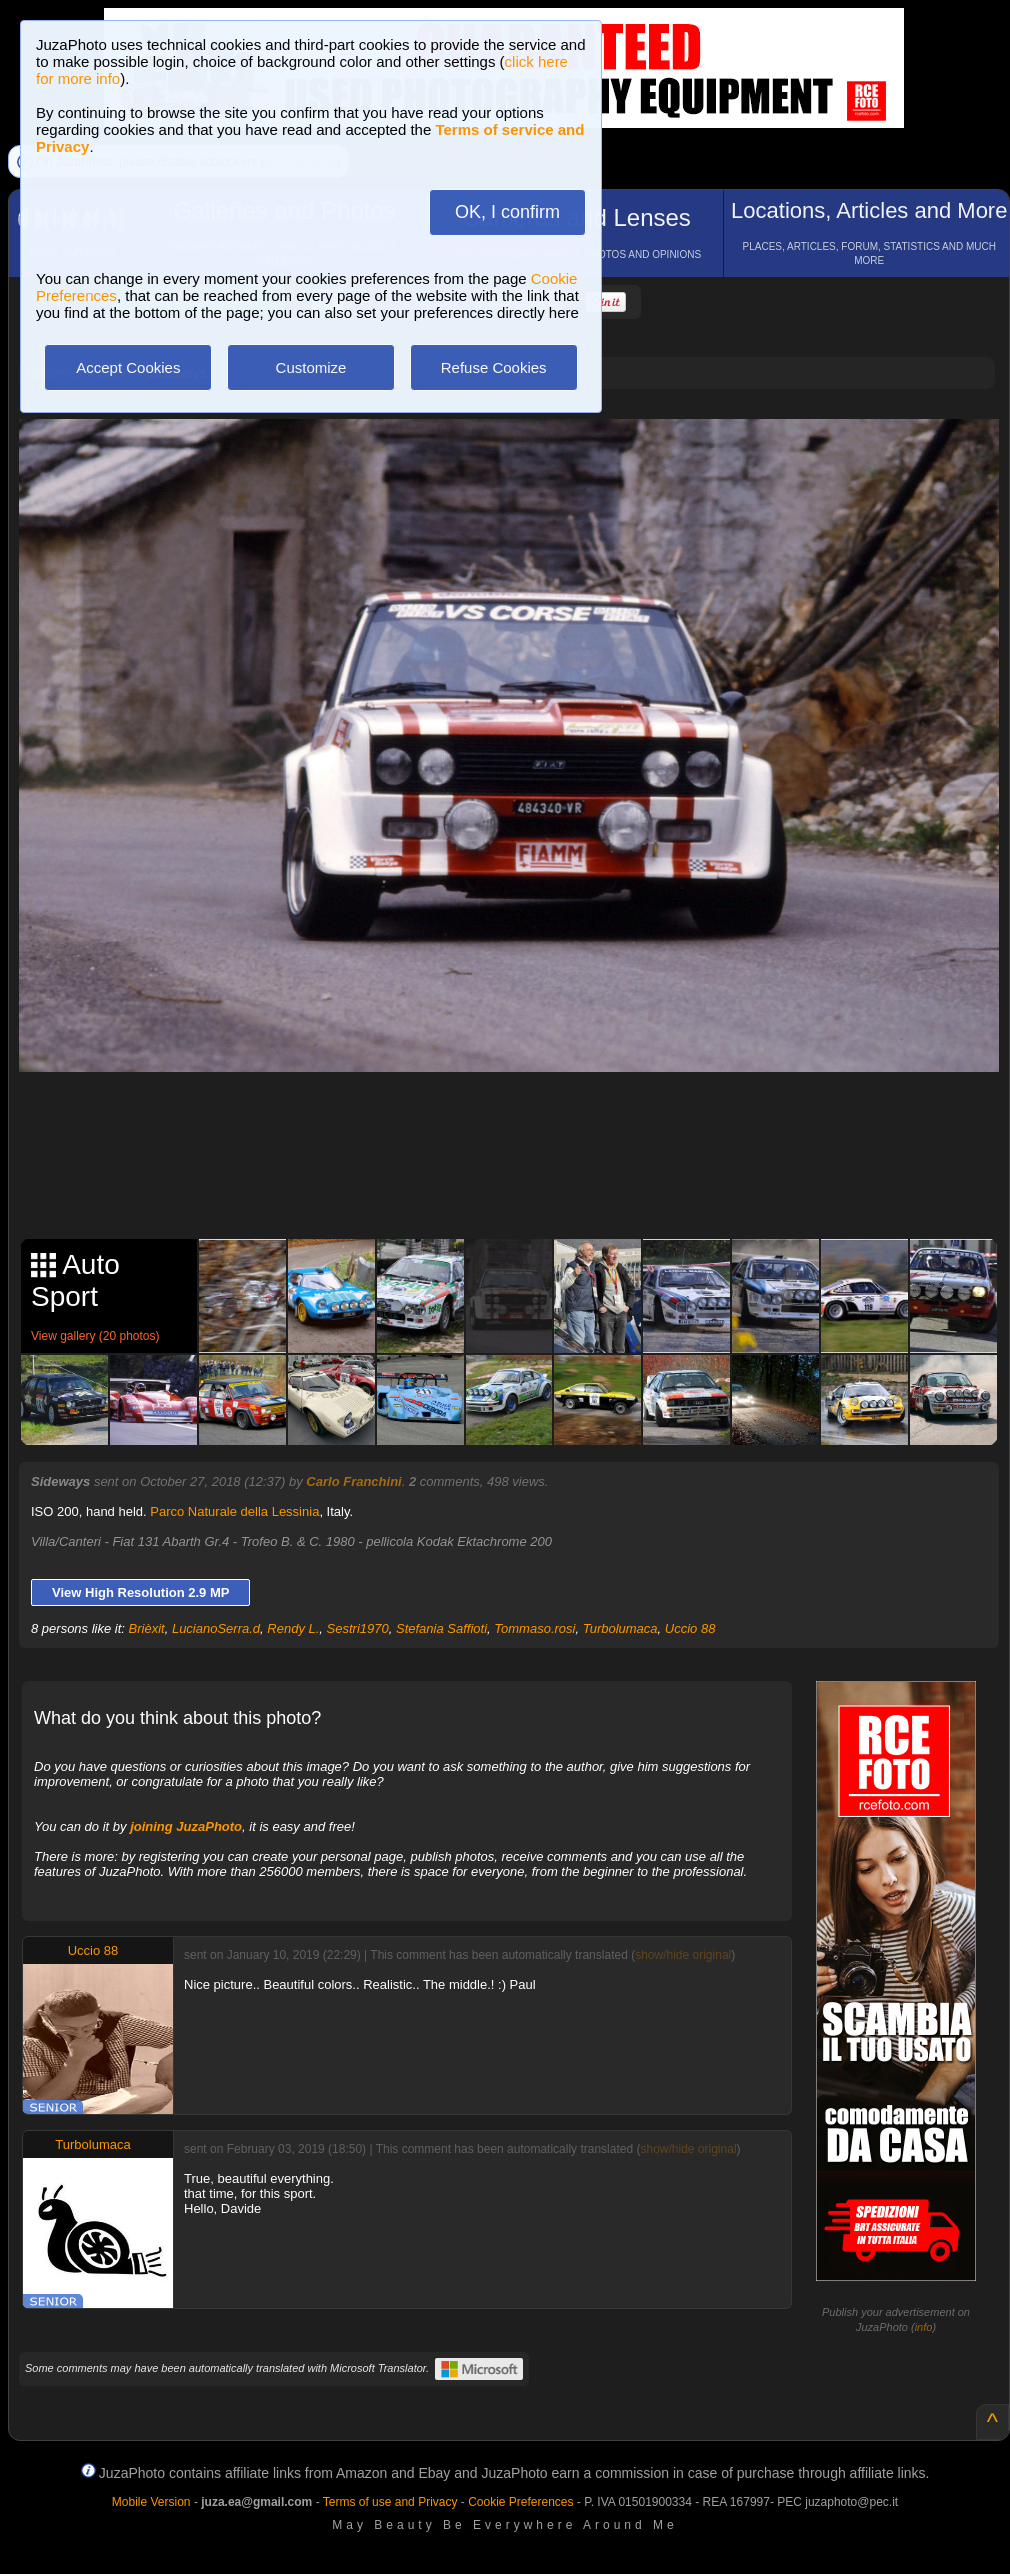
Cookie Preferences (520, 2502)
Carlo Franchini (353, 1481)
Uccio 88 (690, 1628)
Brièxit (147, 1628)
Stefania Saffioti (441, 1628)
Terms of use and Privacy (390, 2502)
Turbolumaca (620, 1628)
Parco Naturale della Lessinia (234, 1511)
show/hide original (683, 1955)
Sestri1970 (358, 1628)
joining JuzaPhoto (186, 1826)
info (924, 2327)
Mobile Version (151, 2502)
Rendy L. (293, 1628)
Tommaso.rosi (534, 1628)
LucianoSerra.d (216, 1628)
